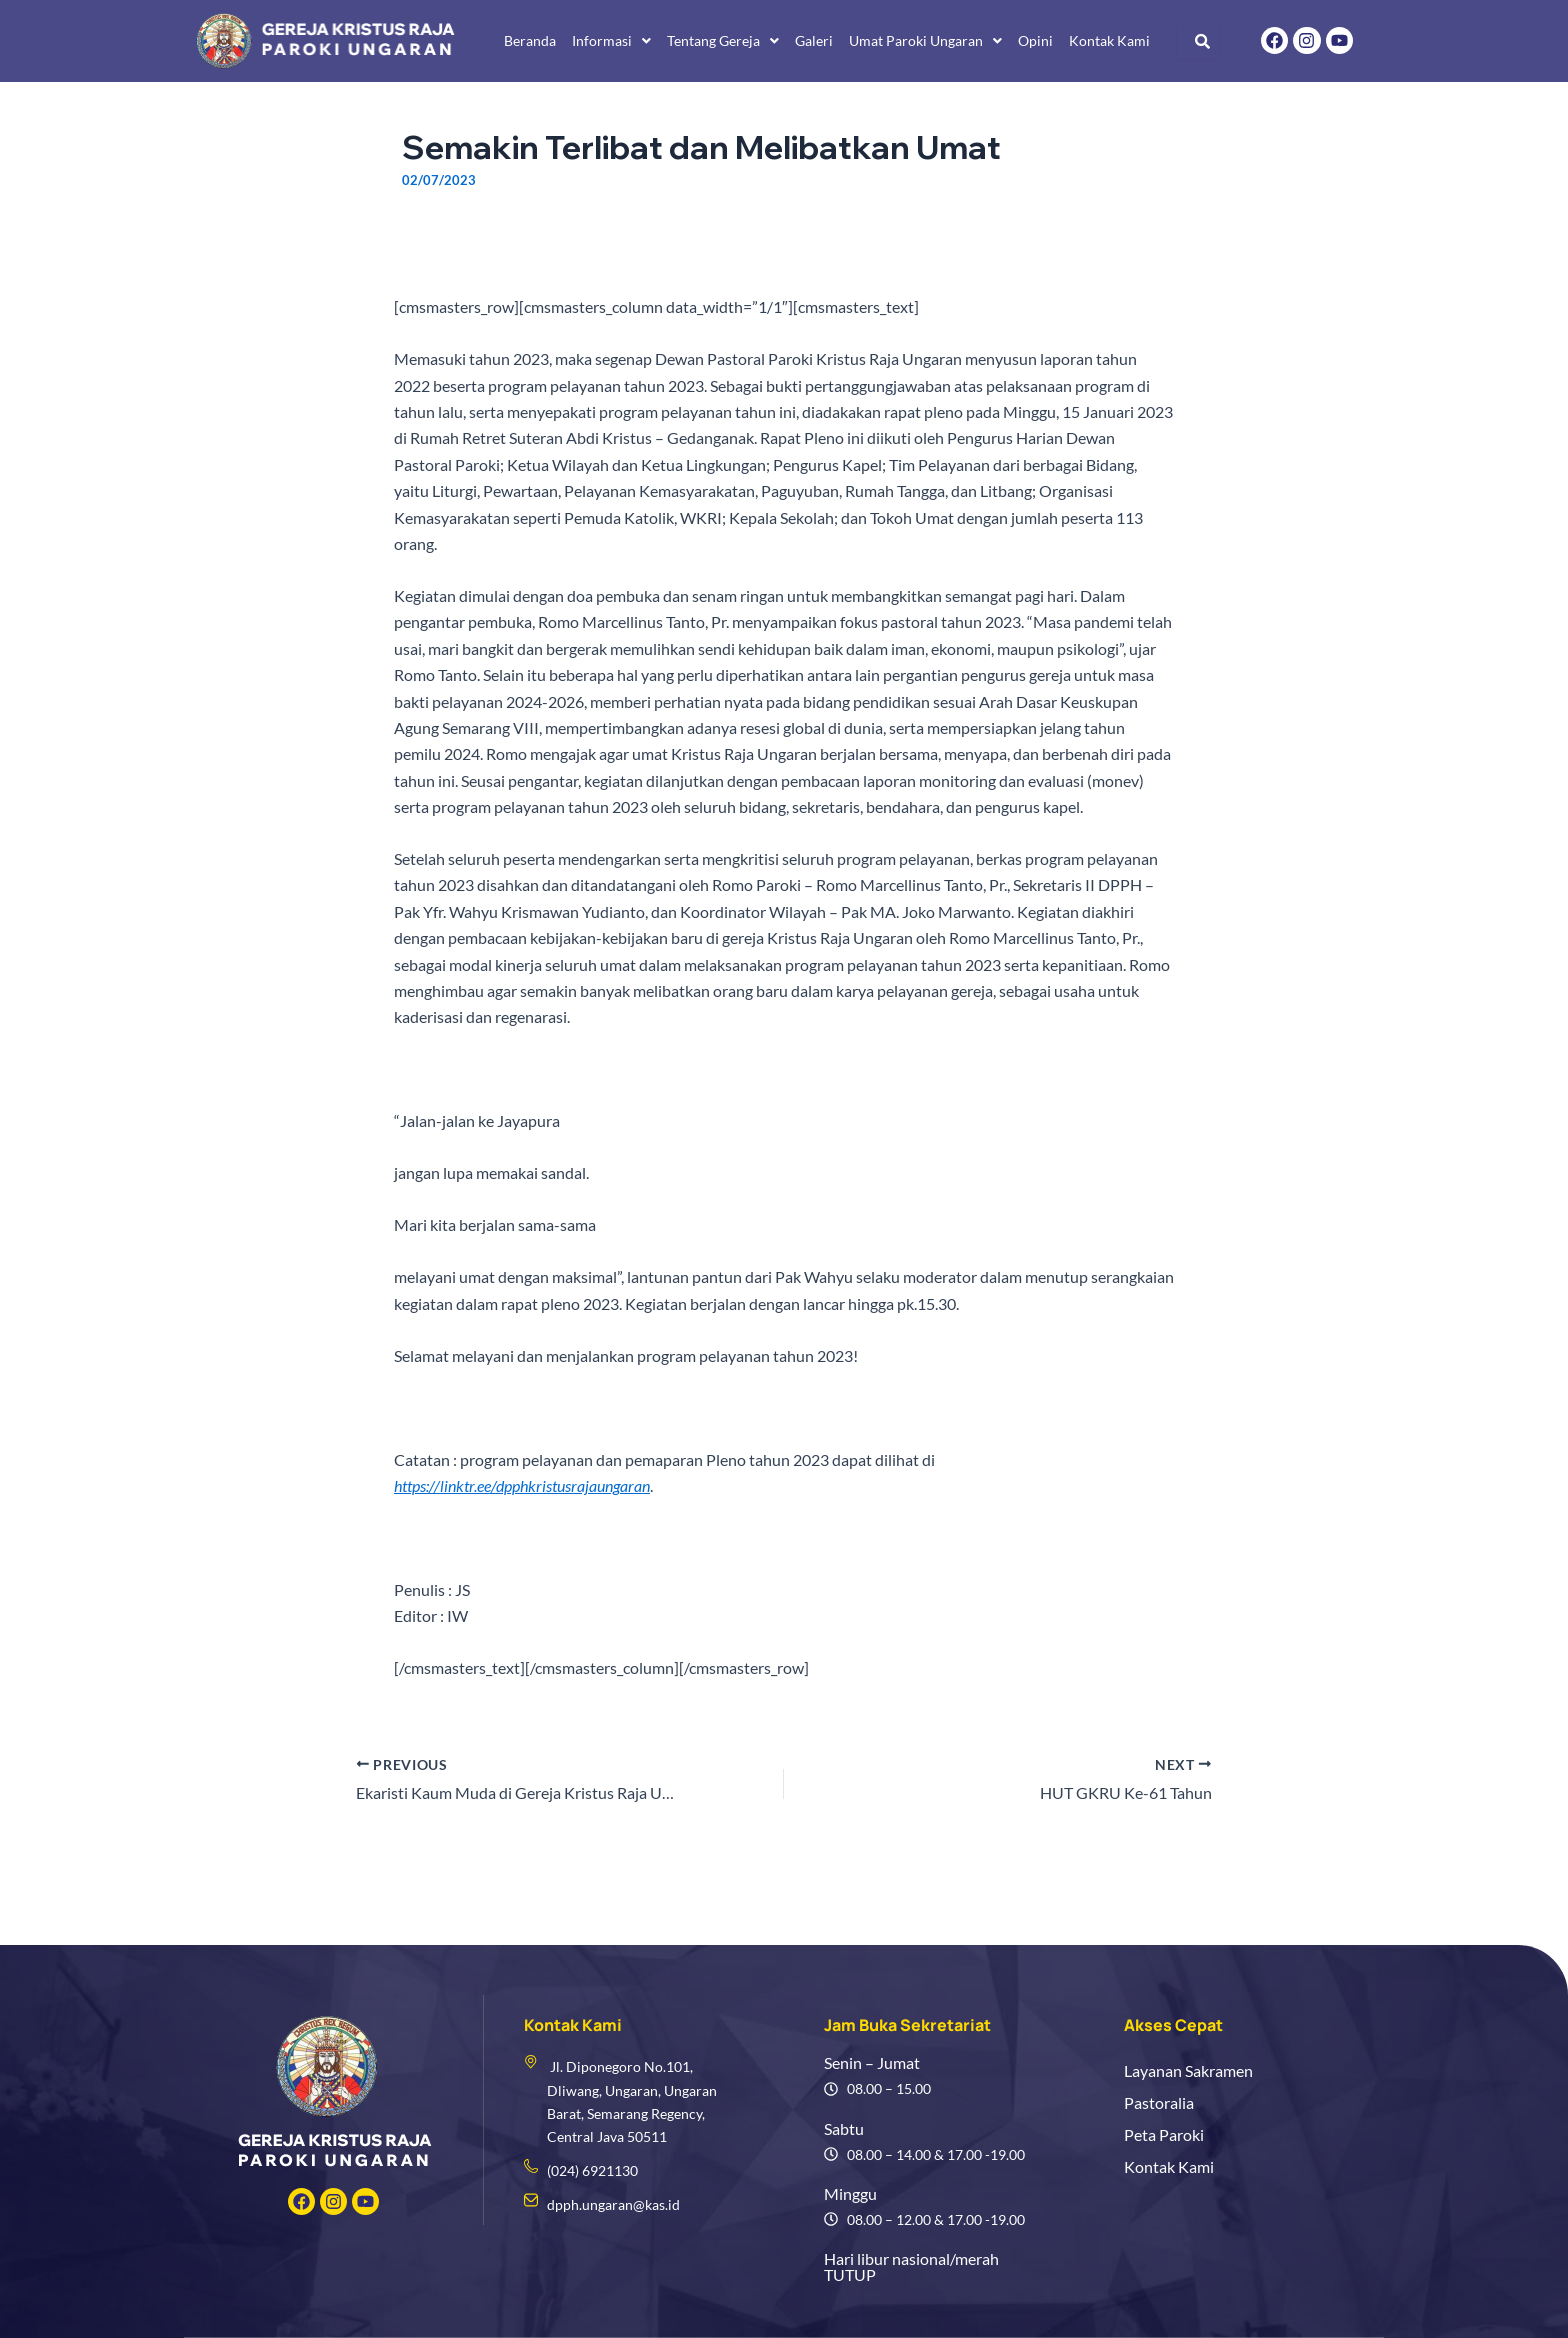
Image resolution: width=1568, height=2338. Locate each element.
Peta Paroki (1164, 2134)
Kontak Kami (1109, 40)
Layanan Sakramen (1188, 2070)
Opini (1035, 40)
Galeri (814, 40)
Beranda (530, 40)
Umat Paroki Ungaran (925, 40)
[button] (611, 41)
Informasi (611, 40)
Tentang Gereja (723, 40)
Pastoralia (1159, 2102)
